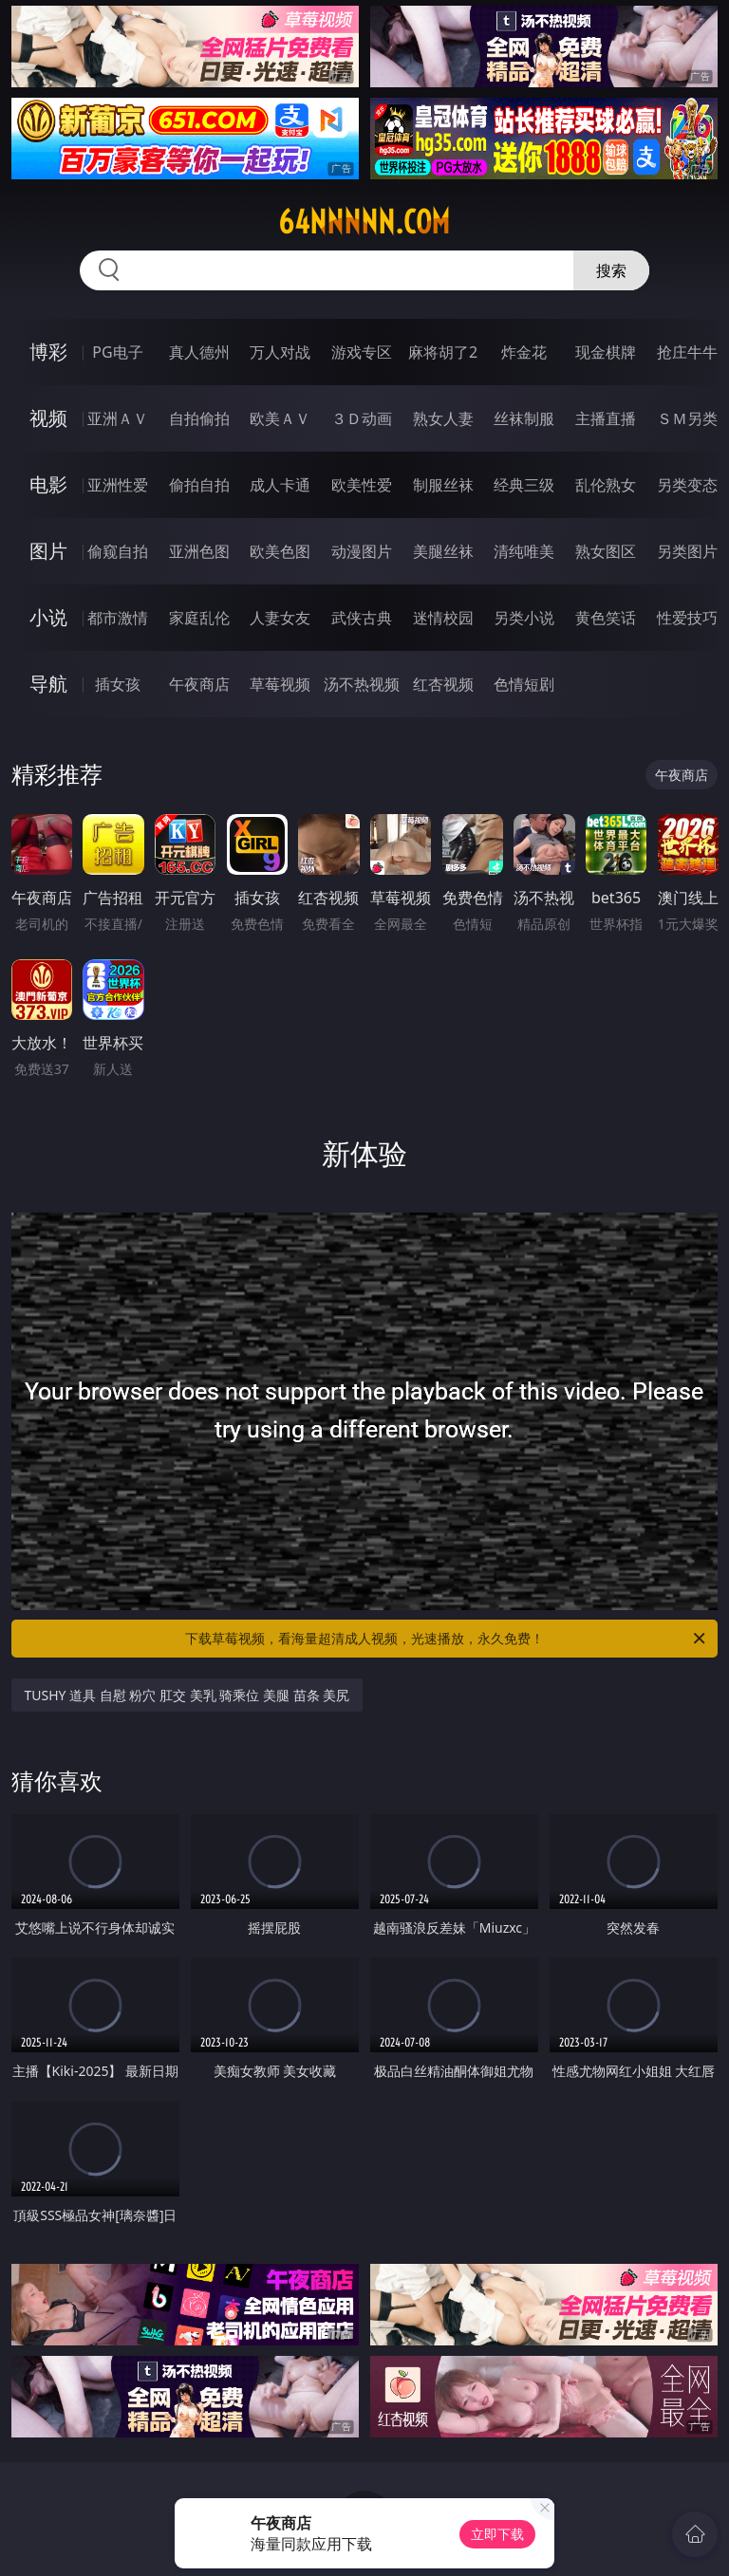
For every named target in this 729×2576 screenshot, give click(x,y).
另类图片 (687, 551)
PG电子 (117, 352)
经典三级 (524, 484)
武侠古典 (361, 617)
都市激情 (117, 617)
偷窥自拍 (117, 551)
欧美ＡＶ (280, 418)
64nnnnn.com (364, 222)
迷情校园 (443, 617)
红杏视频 (443, 684)
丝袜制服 (524, 418)
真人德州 (199, 352)
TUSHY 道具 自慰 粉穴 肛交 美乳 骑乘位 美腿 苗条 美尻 (187, 1695)
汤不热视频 (362, 684)
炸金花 (524, 352)
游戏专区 (361, 352)
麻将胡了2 (442, 352)
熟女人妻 (443, 418)
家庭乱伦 (199, 617)
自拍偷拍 (199, 418)
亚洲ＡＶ (117, 418)
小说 (48, 617)
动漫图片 (361, 551)
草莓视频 (280, 684)
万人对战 (280, 352)
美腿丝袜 (443, 551)
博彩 (48, 351)
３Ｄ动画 (361, 418)
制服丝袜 (443, 484)
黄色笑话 (605, 617)
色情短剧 (524, 684)
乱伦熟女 (605, 484)
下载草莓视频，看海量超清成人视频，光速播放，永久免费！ (446, 1638)
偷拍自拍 (199, 484)
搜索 (611, 270)
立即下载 (497, 2534)
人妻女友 (280, 617)
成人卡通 (280, 484)
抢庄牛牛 (687, 352)
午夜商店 (199, 684)
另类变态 (687, 484)
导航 (48, 683)
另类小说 (524, 617)
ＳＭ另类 (687, 418)
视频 (48, 418)
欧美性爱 (361, 484)
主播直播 (605, 418)
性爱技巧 (687, 617)
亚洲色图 (199, 551)
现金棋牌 (605, 352)
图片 (48, 551)
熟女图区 (605, 551)
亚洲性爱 (117, 484)
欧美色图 (280, 551)
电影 (48, 484)
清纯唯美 (524, 551)
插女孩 (117, 684)
